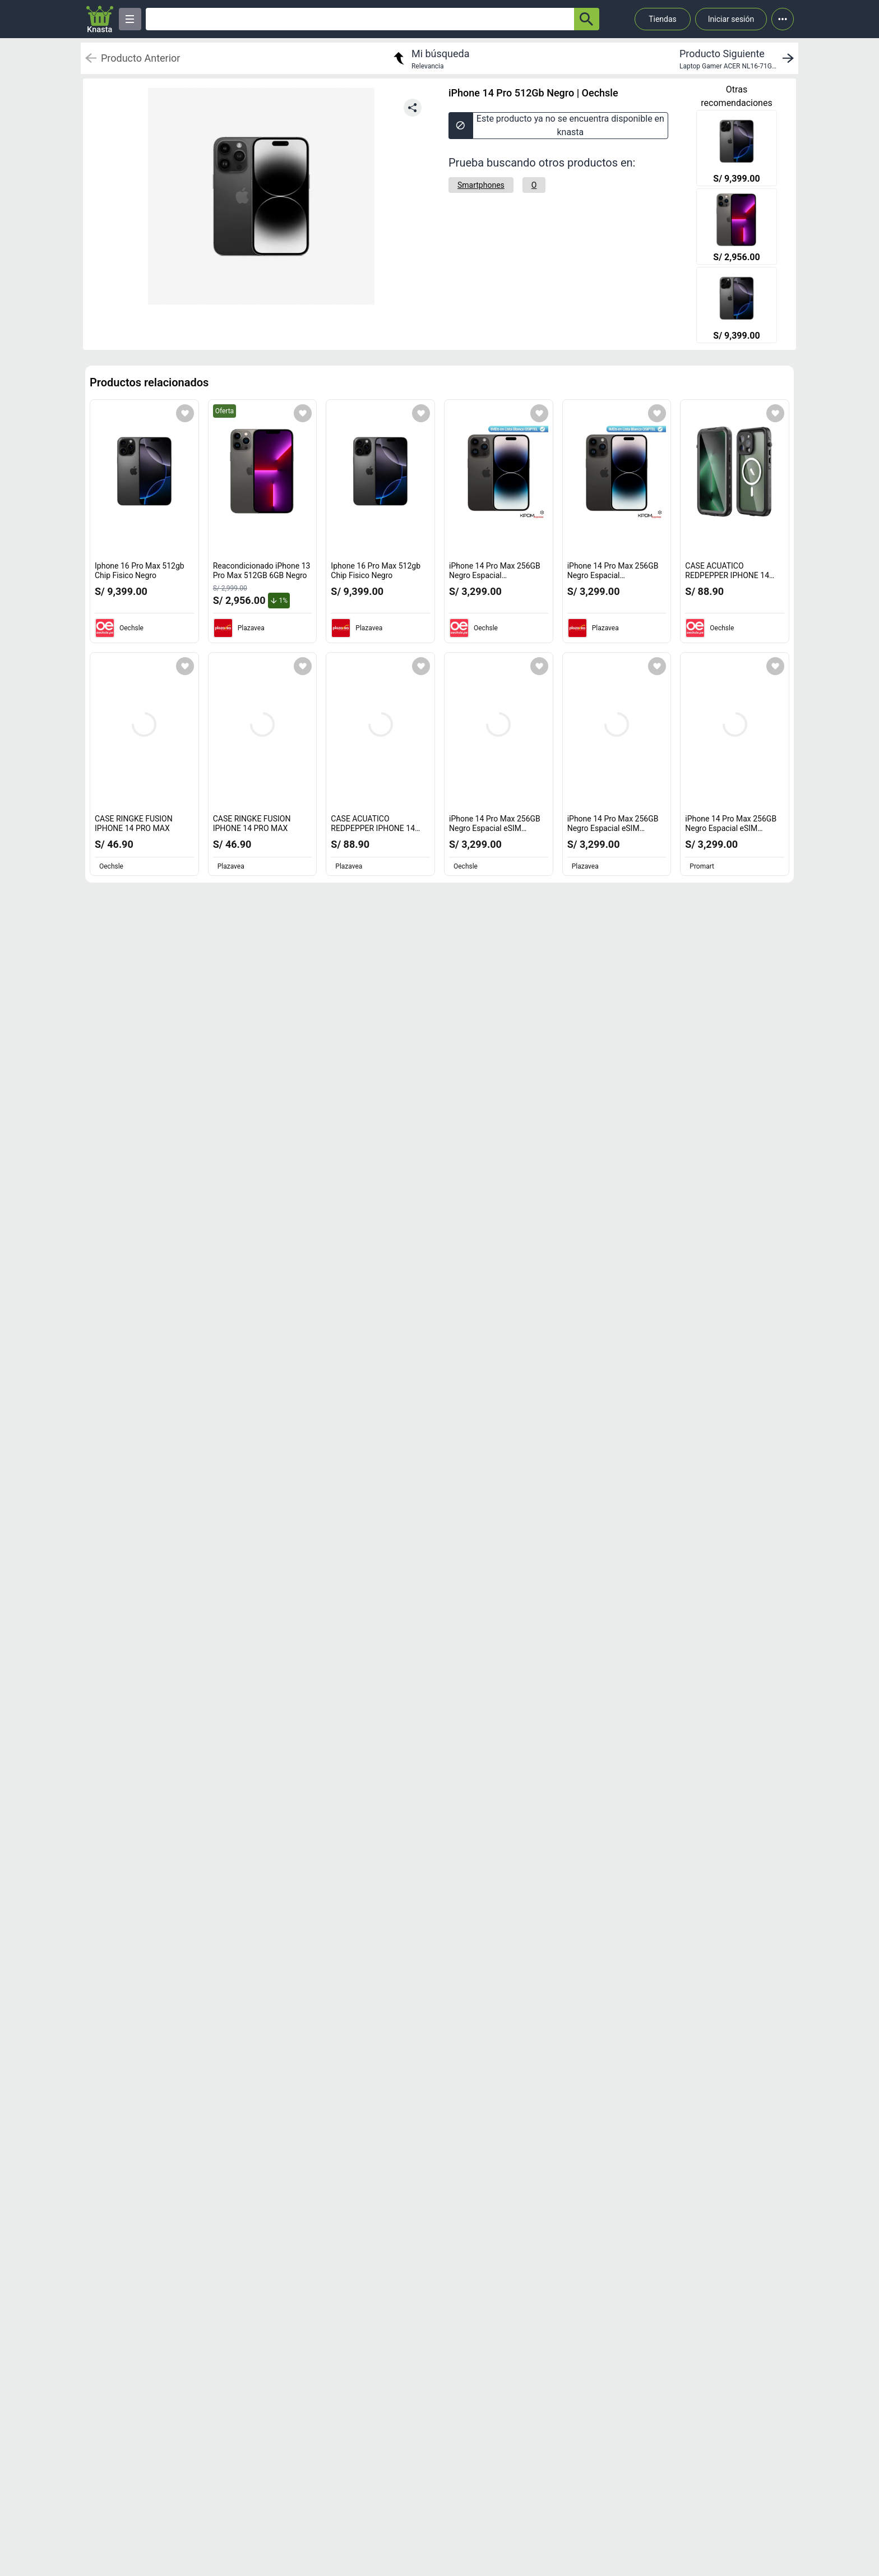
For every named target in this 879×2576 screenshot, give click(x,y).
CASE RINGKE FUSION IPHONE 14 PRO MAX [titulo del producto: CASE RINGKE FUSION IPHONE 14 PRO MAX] (134, 823)
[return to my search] (430, 58)
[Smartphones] (480, 185)
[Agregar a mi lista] (185, 413)
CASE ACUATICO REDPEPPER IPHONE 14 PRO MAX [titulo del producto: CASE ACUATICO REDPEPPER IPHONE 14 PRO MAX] (729, 575)
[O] (534, 185)
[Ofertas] (360, 19)
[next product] (738, 58)
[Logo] (99, 19)
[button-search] (586, 19)
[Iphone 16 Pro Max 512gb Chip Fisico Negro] (736, 149)
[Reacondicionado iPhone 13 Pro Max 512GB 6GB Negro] (736, 227)
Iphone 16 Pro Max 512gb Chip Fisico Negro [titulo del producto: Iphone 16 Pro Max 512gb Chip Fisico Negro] (139, 570)
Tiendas (663, 19)
